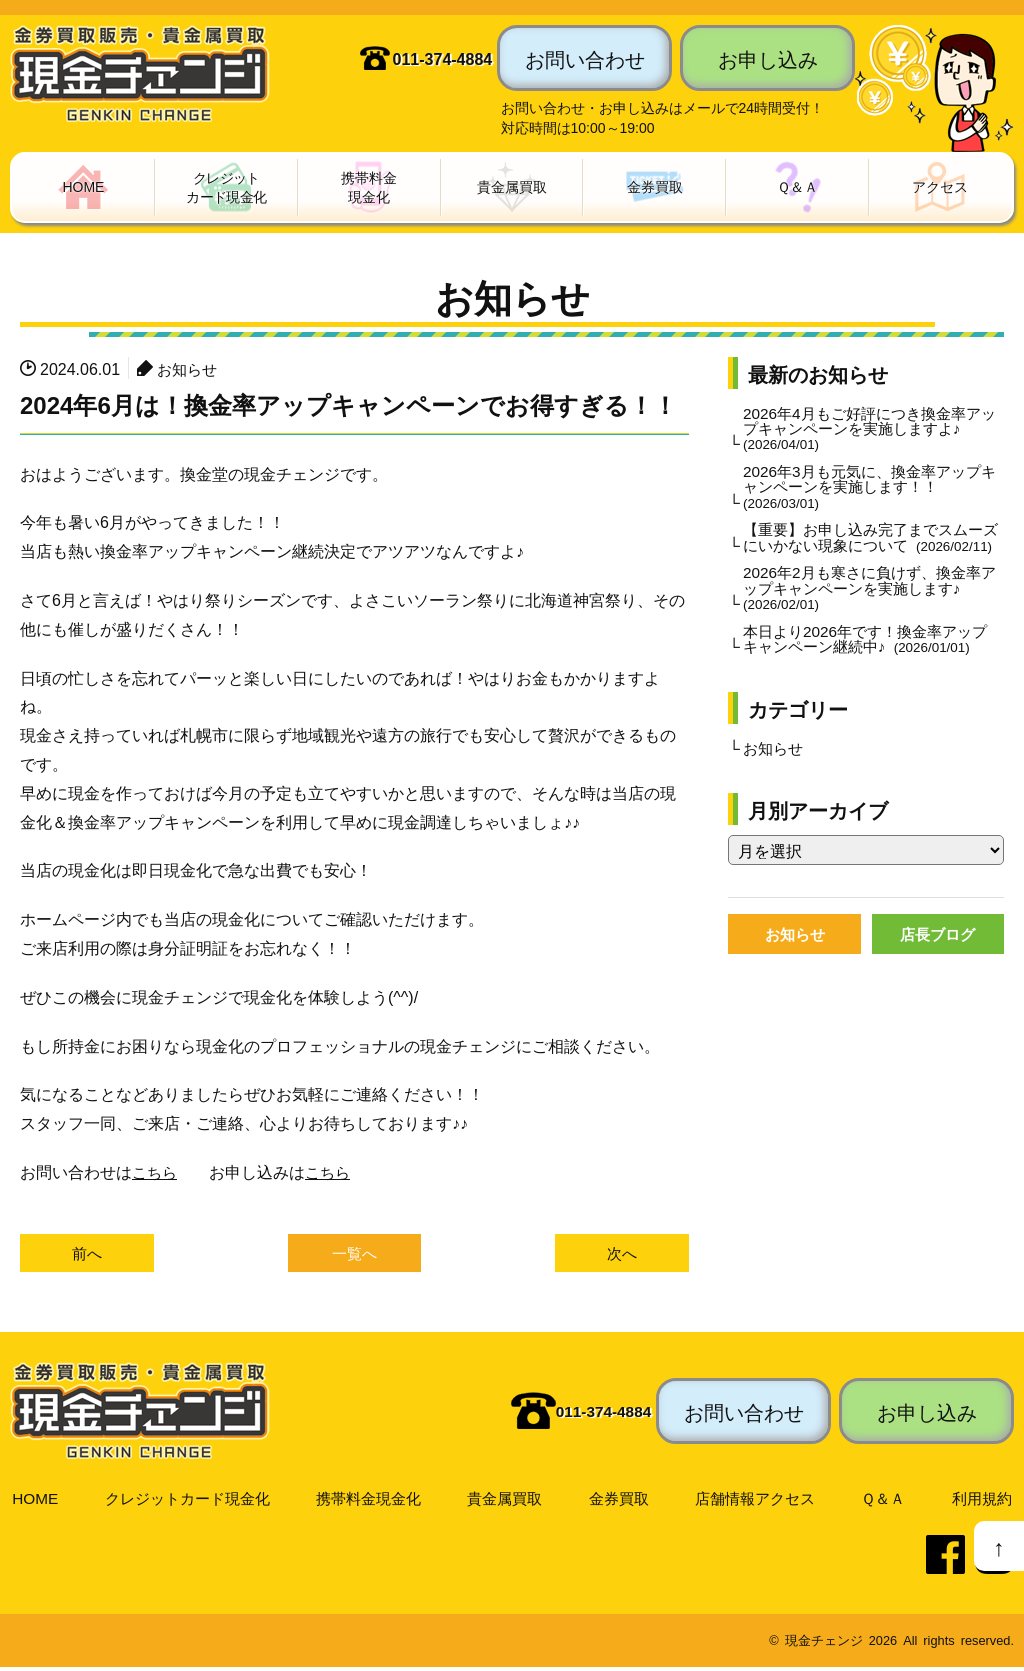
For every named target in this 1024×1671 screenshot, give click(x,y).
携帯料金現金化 (371, 1501)
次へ (622, 1256)
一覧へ (355, 1256)
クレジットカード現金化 (187, 1501)
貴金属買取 (508, 1501)
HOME (34, 1501)
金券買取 (621, 1501)
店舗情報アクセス (758, 1501)
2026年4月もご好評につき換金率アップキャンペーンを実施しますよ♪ (869, 431)
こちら (156, 1173)
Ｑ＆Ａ (885, 1501)
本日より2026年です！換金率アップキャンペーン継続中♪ (870, 666)
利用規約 (982, 1501)
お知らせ (189, 370)
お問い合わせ (585, 58)
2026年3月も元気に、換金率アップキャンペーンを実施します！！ (869, 492)
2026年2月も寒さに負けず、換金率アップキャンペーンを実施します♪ (869, 614)
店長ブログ (938, 964)
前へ (87, 1256)
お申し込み (768, 58)
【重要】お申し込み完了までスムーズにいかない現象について (871, 553)
